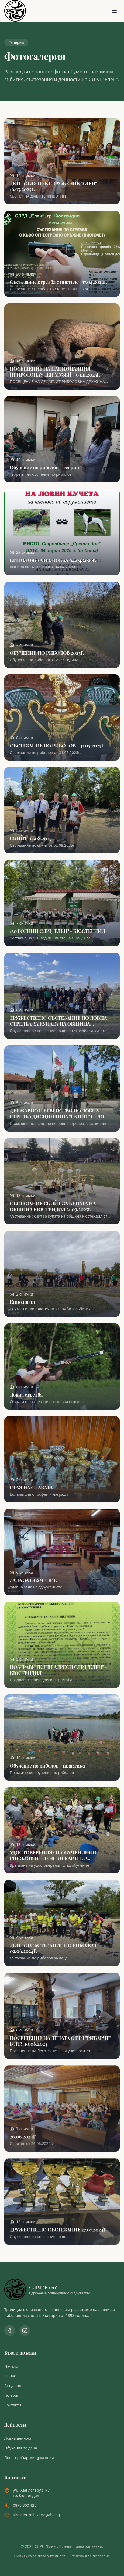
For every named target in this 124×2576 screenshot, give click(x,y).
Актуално (12, 2385)
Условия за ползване (91, 2556)
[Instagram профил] (24, 2330)
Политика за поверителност (39, 2556)
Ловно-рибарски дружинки (29, 2457)
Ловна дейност (18, 2438)
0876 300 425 (24, 2505)
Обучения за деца (20, 2447)
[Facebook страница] (9, 2330)
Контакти (12, 2404)
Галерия (11, 2395)
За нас (10, 2375)
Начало (11, 2366)
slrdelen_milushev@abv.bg (36, 2514)
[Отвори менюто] (114, 10)
